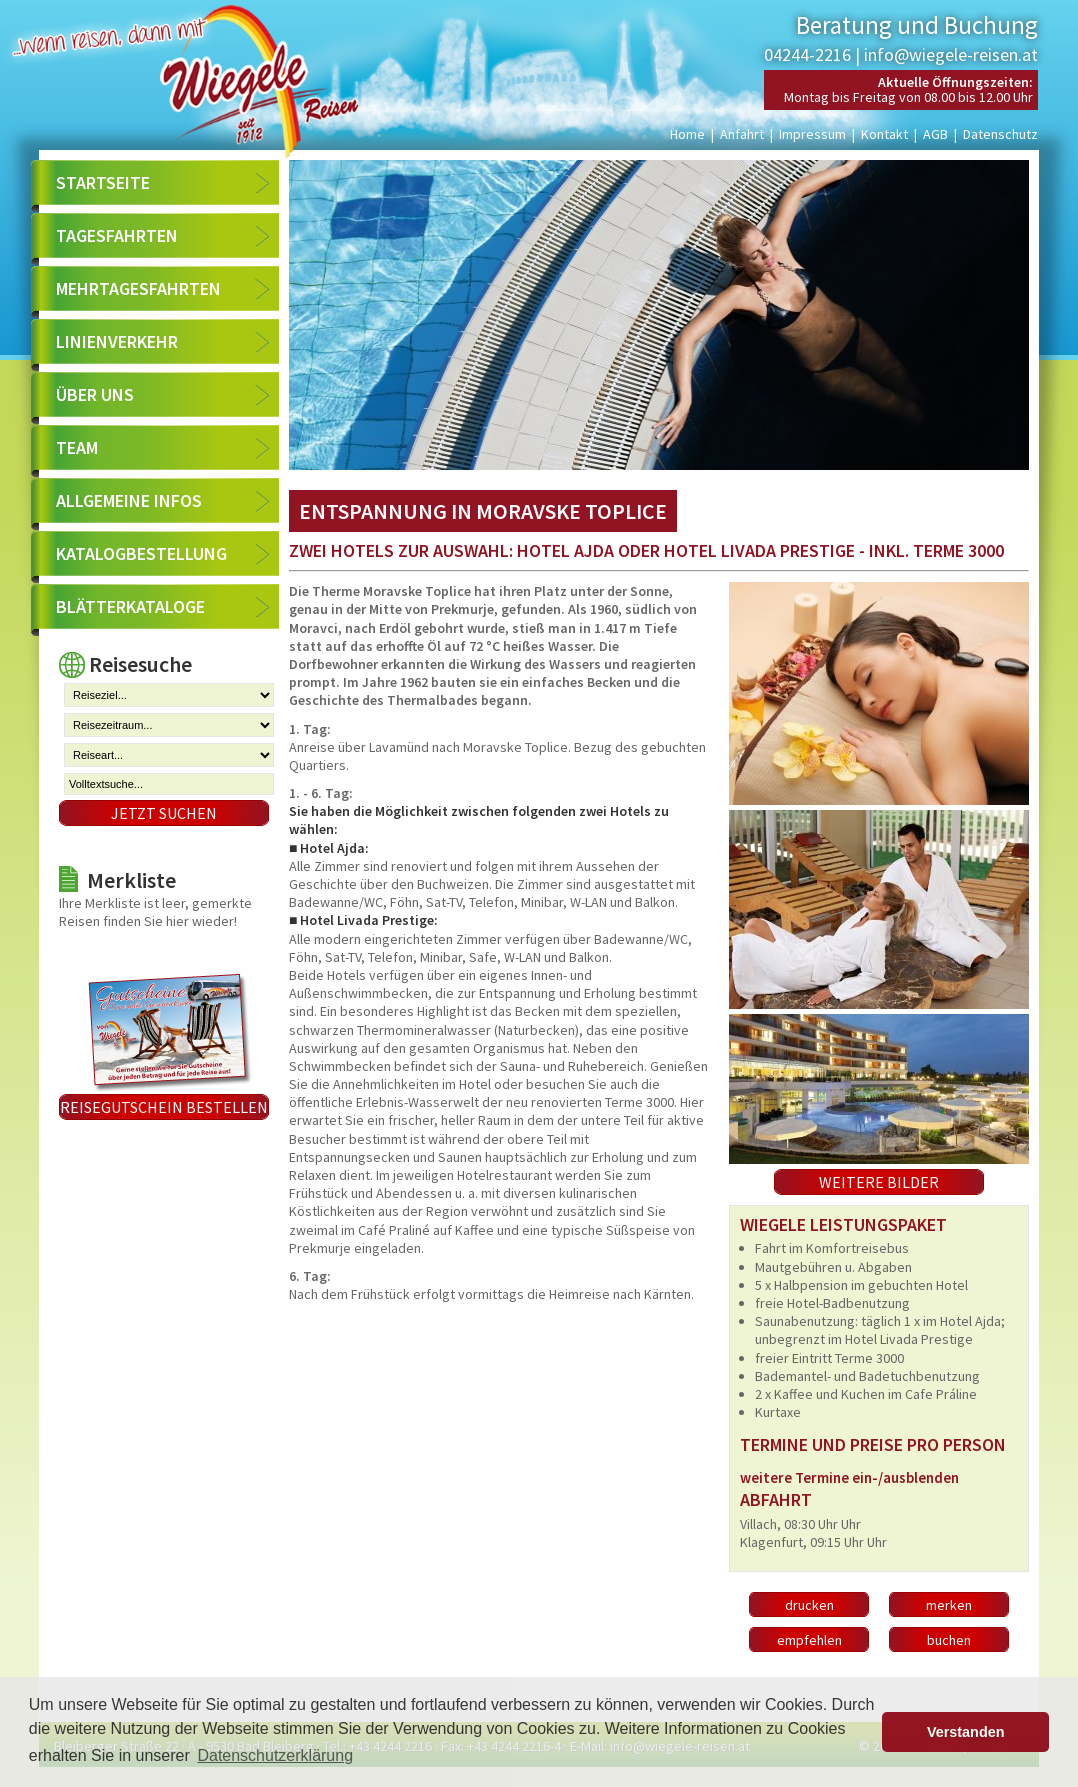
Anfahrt (742, 134)
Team (77, 447)
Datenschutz (1000, 134)
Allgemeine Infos (129, 500)
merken (949, 1605)
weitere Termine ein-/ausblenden (849, 1477)
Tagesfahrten (117, 235)
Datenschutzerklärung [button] (275, 1755)
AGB (935, 134)
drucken (809, 1605)
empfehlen (809, 1640)
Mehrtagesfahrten (138, 288)
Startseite (103, 182)
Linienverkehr (117, 341)
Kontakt (884, 134)
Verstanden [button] (966, 1732)
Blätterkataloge (130, 606)
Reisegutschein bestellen (164, 1107)
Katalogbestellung (141, 553)
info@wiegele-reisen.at (951, 54)
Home (687, 134)
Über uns (95, 394)
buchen (949, 1640)
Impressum (812, 134)
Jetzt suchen (164, 813)
